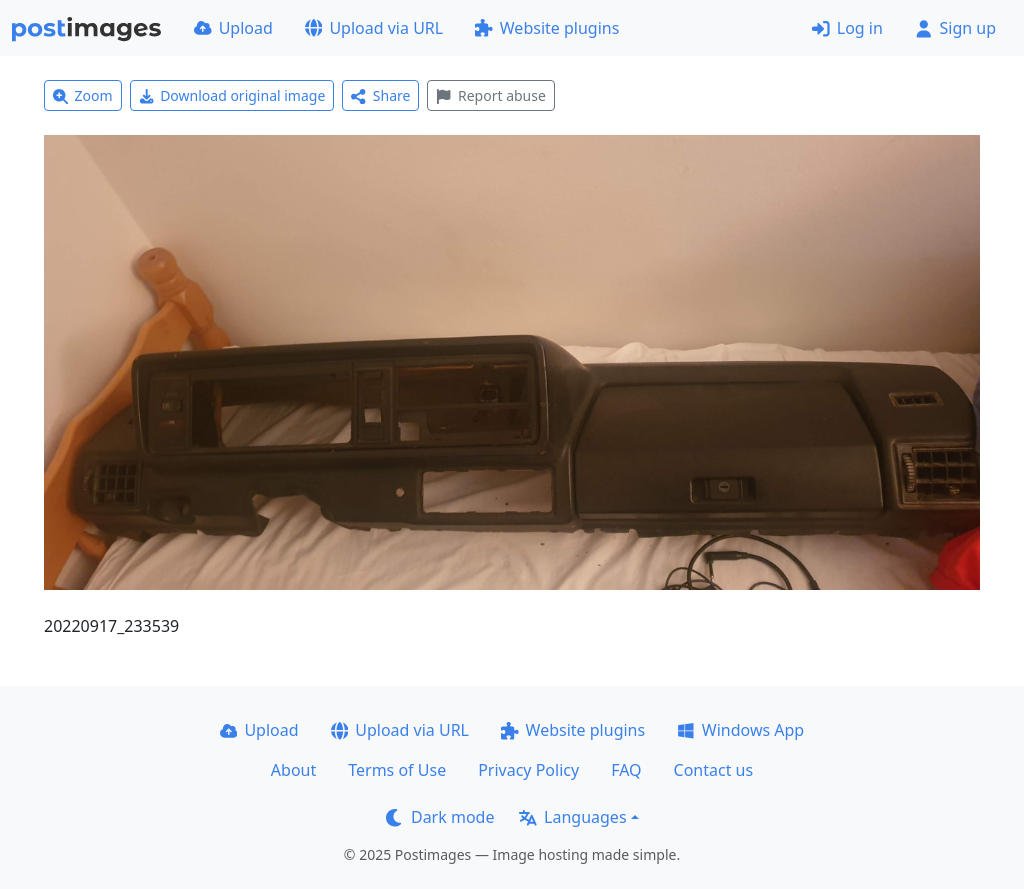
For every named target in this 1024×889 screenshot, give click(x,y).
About (293, 770)
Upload (233, 28)
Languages (572, 817)
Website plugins (547, 28)
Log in (847, 28)
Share (380, 95)
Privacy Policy (528, 770)
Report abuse (490, 95)
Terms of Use (397, 770)
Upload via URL (374, 28)
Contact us (714, 770)
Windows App (740, 730)
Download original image (232, 95)
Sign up (955, 28)
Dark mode (440, 817)
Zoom (83, 95)
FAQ (626, 770)
